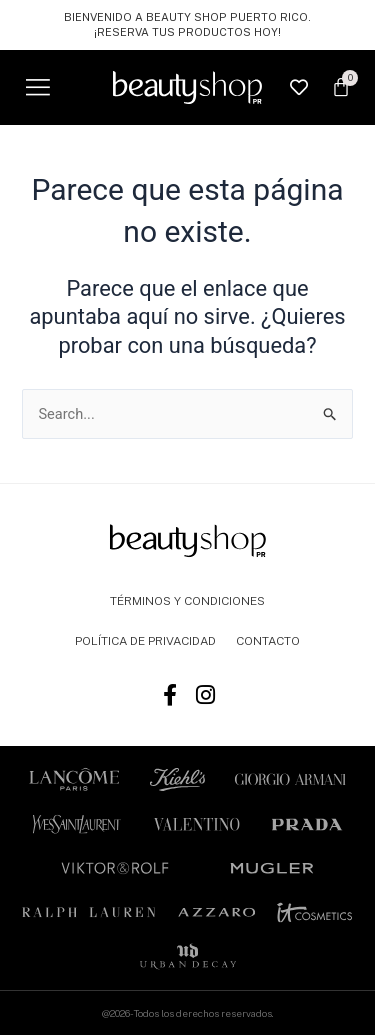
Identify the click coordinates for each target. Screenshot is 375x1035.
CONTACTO (268, 641)
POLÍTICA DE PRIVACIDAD (145, 641)
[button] (37, 87)
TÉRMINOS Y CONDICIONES (187, 601)
